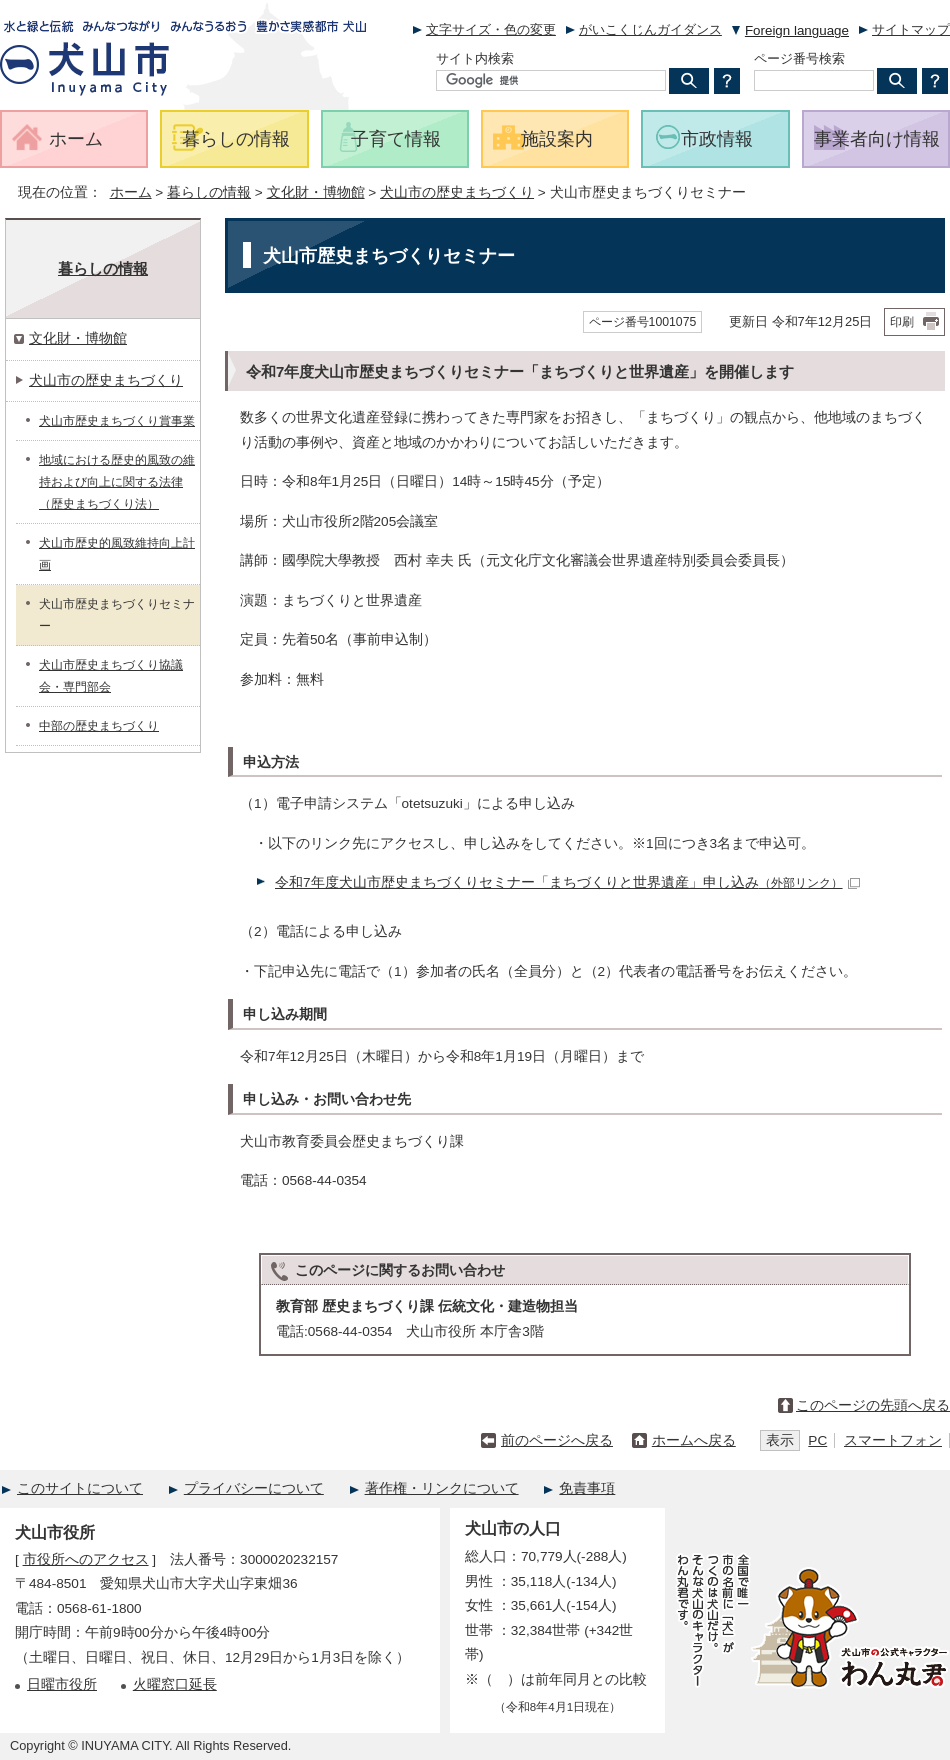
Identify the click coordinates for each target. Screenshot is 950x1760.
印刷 (902, 322)
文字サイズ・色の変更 (491, 29)
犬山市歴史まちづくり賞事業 (117, 421)
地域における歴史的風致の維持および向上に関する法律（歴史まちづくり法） (117, 482)
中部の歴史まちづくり (99, 726)
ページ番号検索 (799, 58)
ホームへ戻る (694, 1440)
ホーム (131, 192)
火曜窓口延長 (175, 1684)
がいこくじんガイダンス (650, 29)
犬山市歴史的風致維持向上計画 (117, 554)
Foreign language (797, 30)
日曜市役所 (62, 1684)
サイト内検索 (475, 58)
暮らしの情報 (209, 192)
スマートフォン (893, 1440)
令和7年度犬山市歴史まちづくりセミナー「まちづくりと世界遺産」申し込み (567, 882)
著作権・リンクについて (442, 1488)
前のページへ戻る (557, 1440)
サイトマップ (911, 29)
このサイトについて (80, 1488)
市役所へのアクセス (86, 1559)
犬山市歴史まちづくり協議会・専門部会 (111, 676)
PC (817, 1440)
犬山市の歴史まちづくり (457, 192)
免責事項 (587, 1488)
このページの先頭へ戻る (873, 1405)
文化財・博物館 (316, 192)
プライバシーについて (254, 1488)
